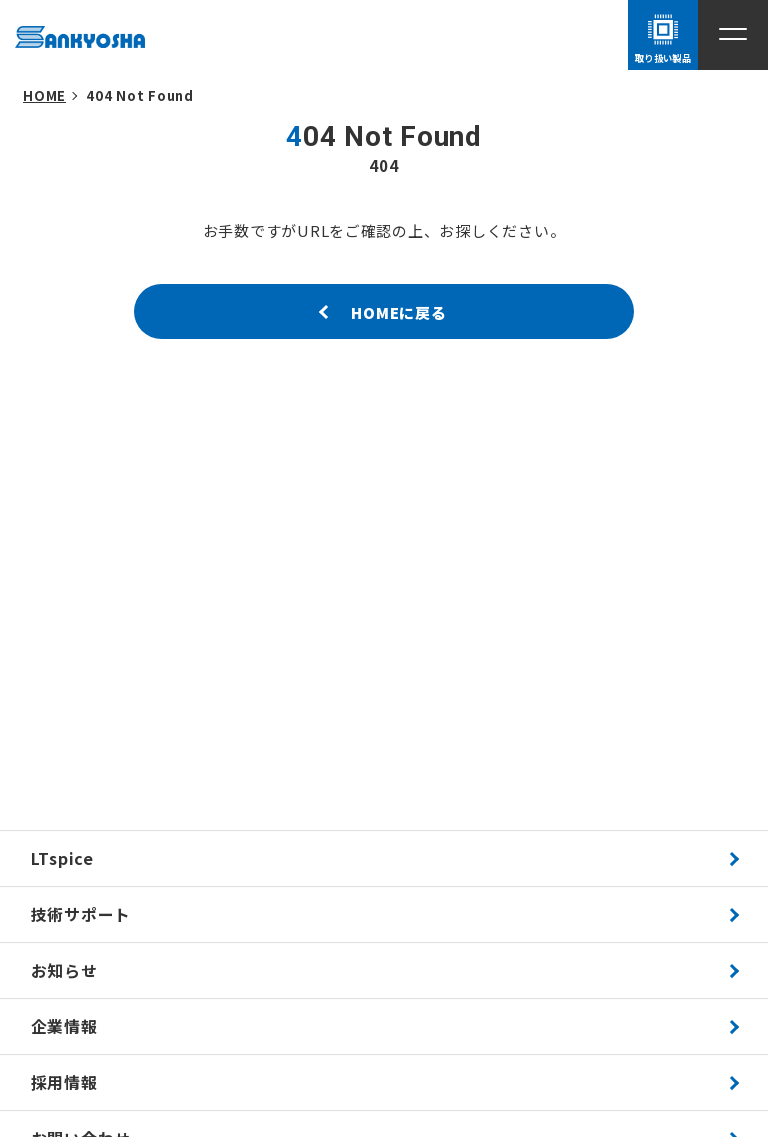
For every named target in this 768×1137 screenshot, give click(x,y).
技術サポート (81, 914)
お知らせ (64, 970)
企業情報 (64, 1026)
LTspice (62, 858)
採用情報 (64, 1082)
